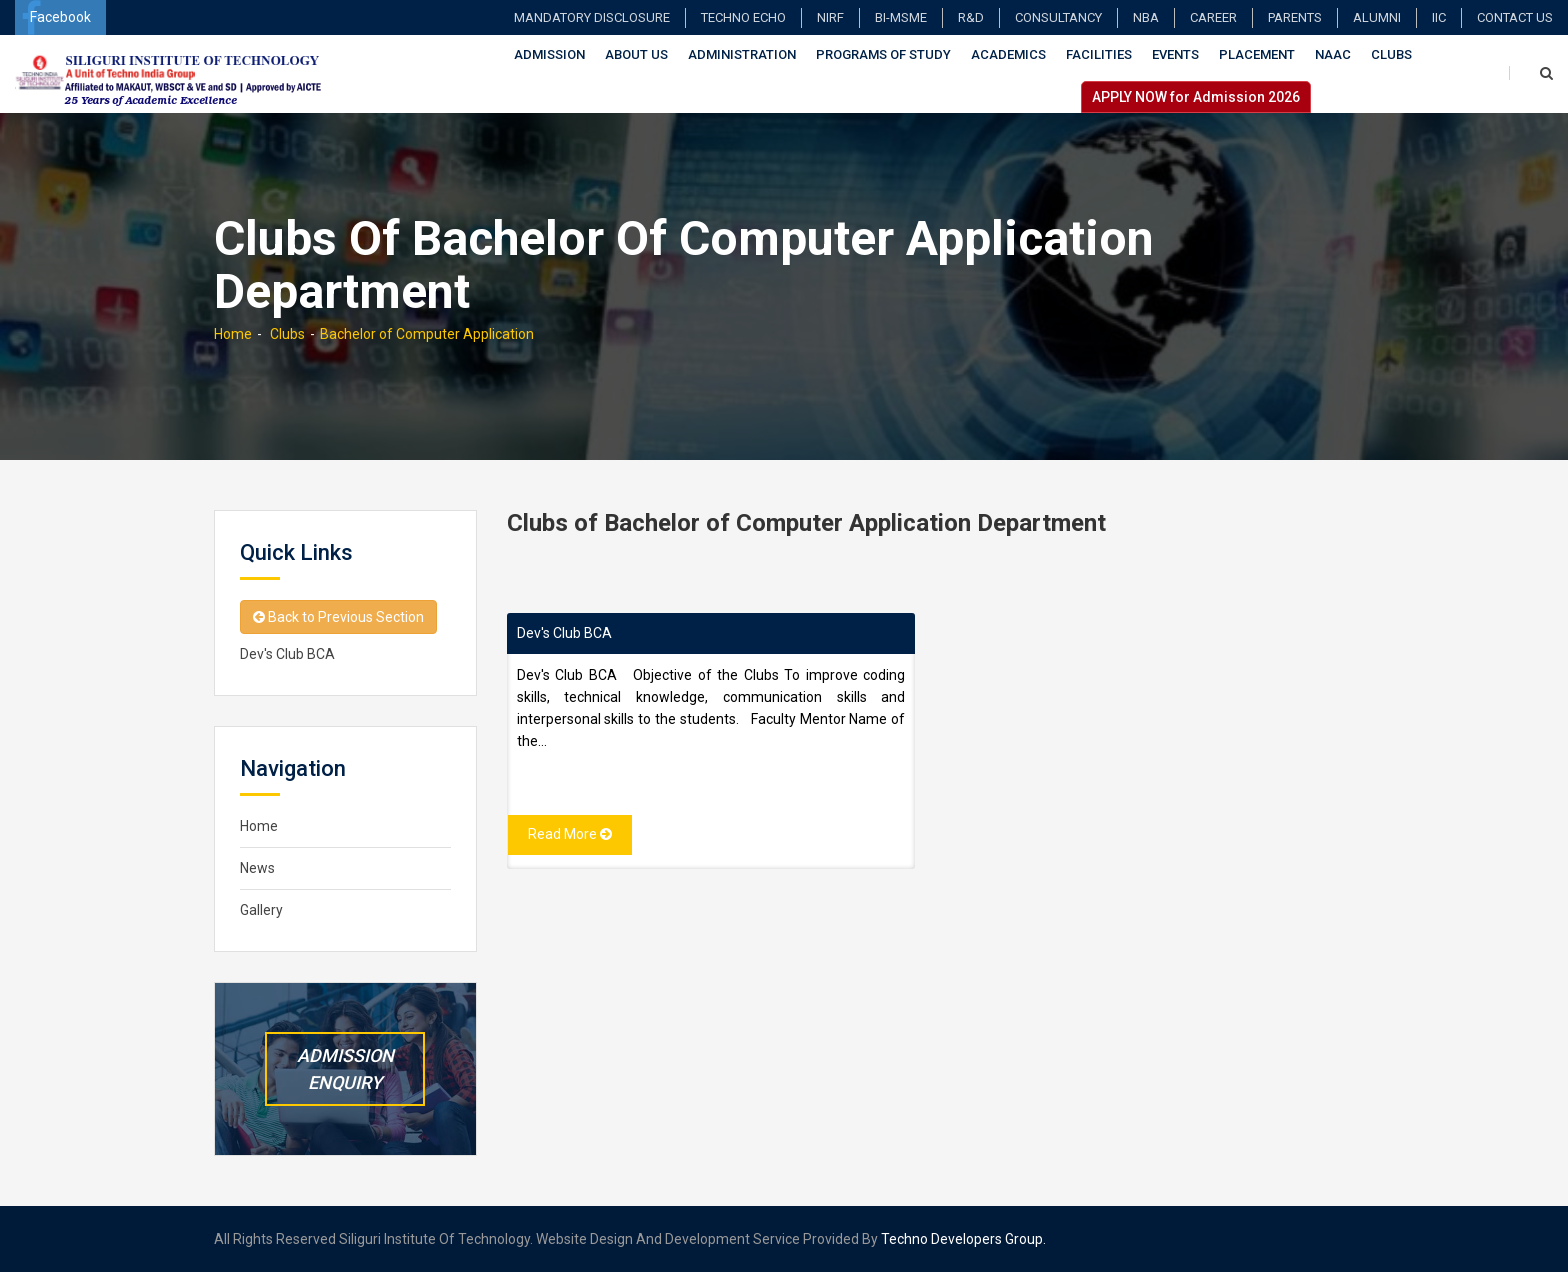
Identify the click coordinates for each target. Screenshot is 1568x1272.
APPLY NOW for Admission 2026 (1196, 97)
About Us (636, 54)
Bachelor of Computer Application (427, 334)
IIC (1439, 17)
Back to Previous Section (338, 617)
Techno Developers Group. (963, 1239)
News (257, 868)
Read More (570, 834)
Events (1175, 54)
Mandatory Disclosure (592, 17)
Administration (742, 54)
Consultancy (1058, 17)
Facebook (56, 17)
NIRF (830, 17)
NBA (1146, 17)
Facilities (1099, 54)
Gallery (261, 910)
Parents (1295, 17)
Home (233, 334)
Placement (1257, 54)
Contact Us (1515, 17)
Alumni (1377, 17)
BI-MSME (901, 17)
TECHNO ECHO (743, 17)
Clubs (1391, 54)
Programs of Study (883, 54)
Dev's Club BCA (564, 633)
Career (1213, 17)
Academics (1008, 54)
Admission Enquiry (345, 1069)
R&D (971, 17)
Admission (549, 54)
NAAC (1333, 54)
